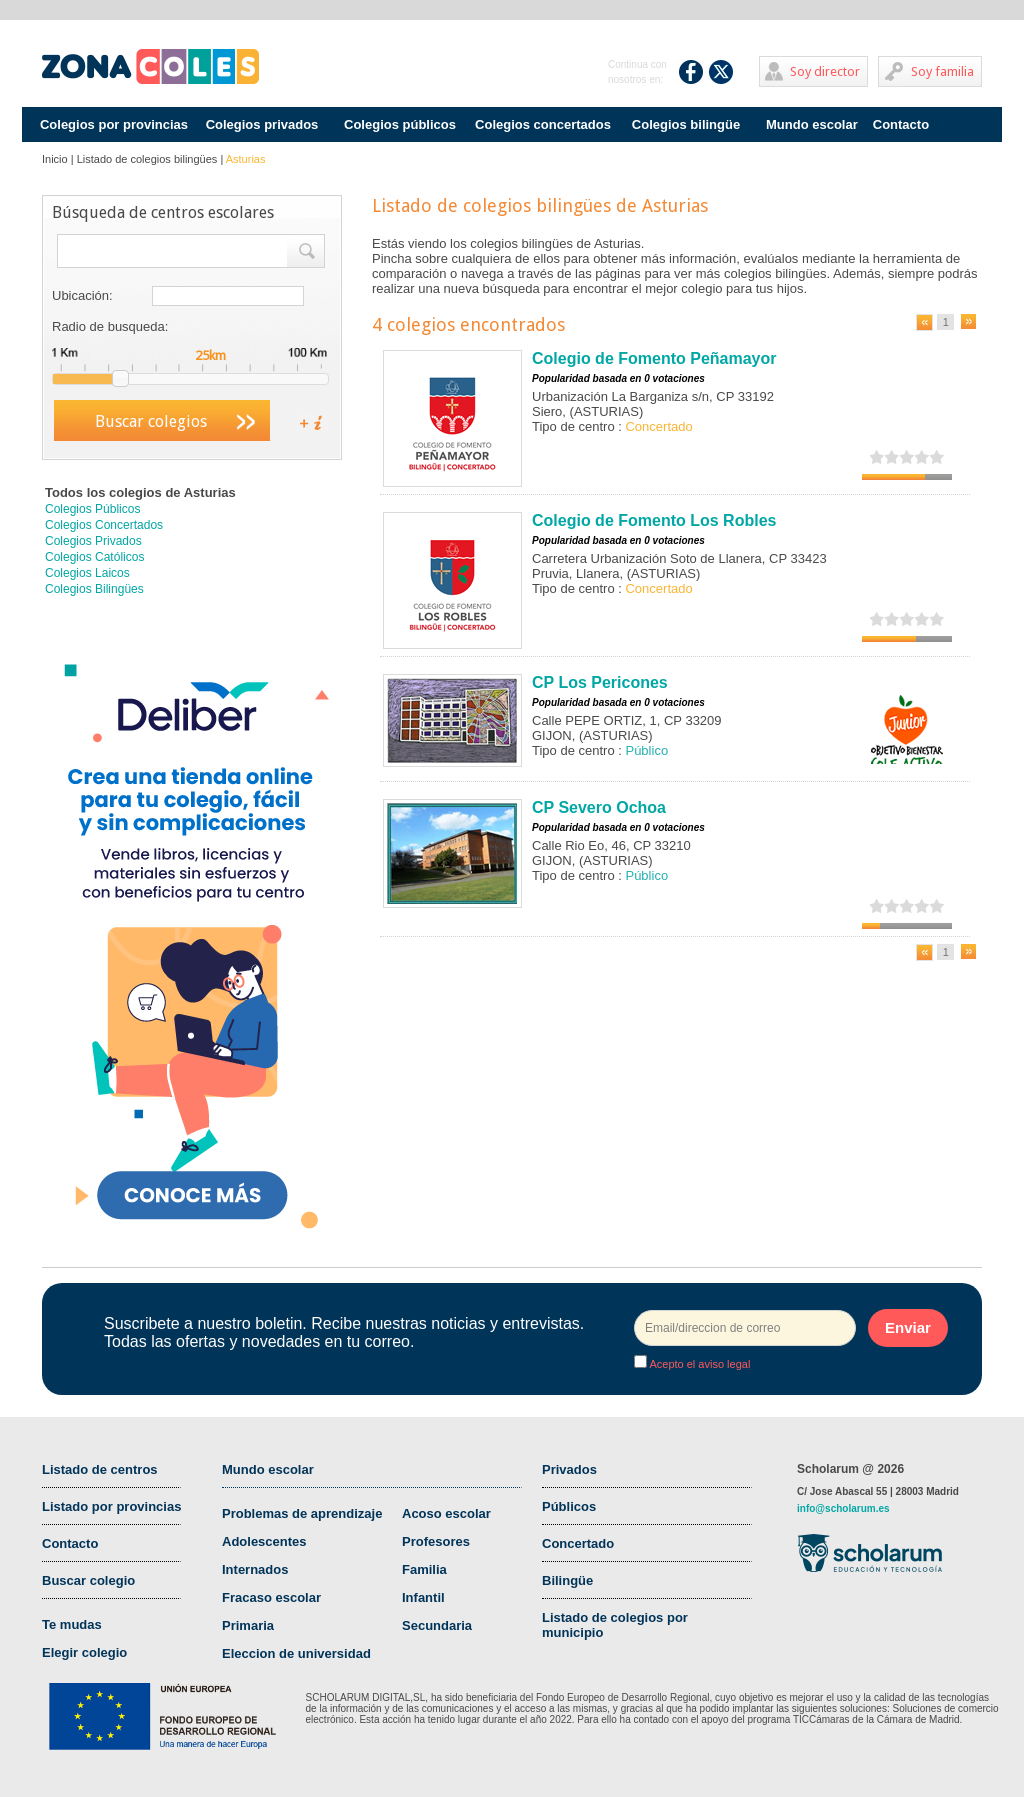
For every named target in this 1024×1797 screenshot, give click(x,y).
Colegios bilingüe (686, 124)
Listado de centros (100, 1469)
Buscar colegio (88, 1580)
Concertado (578, 1543)
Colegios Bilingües (94, 589)
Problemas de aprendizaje (302, 1513)
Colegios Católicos (94, 557)
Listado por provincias (111, 1506)
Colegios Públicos (92, 509)
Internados (255, 1569)
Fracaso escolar (271, 1597)
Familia (424, 1569)
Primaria (248, 1625)
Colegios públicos (400, 124)
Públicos (569, 1506)
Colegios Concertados (104, 525)
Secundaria (437, 1625)
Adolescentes (264, 1541)
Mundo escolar (812, 124)
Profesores (436, 1541)
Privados (569, 1469)
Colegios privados (262, 124)
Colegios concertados (543, 124)
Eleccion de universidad (296, 1653)
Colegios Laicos (87, 573)
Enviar (908, 1327)
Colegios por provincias (114, 124)
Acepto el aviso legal (698, 1364)
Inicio (55, 159)
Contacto (901, 124)
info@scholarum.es (843, 1508)
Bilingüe (567, 1580)
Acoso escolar (446, 1513)
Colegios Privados (93, 541)
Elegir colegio (84, 1652)
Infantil (423, 1597)
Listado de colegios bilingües (147, 159)
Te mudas (72, 1624)
